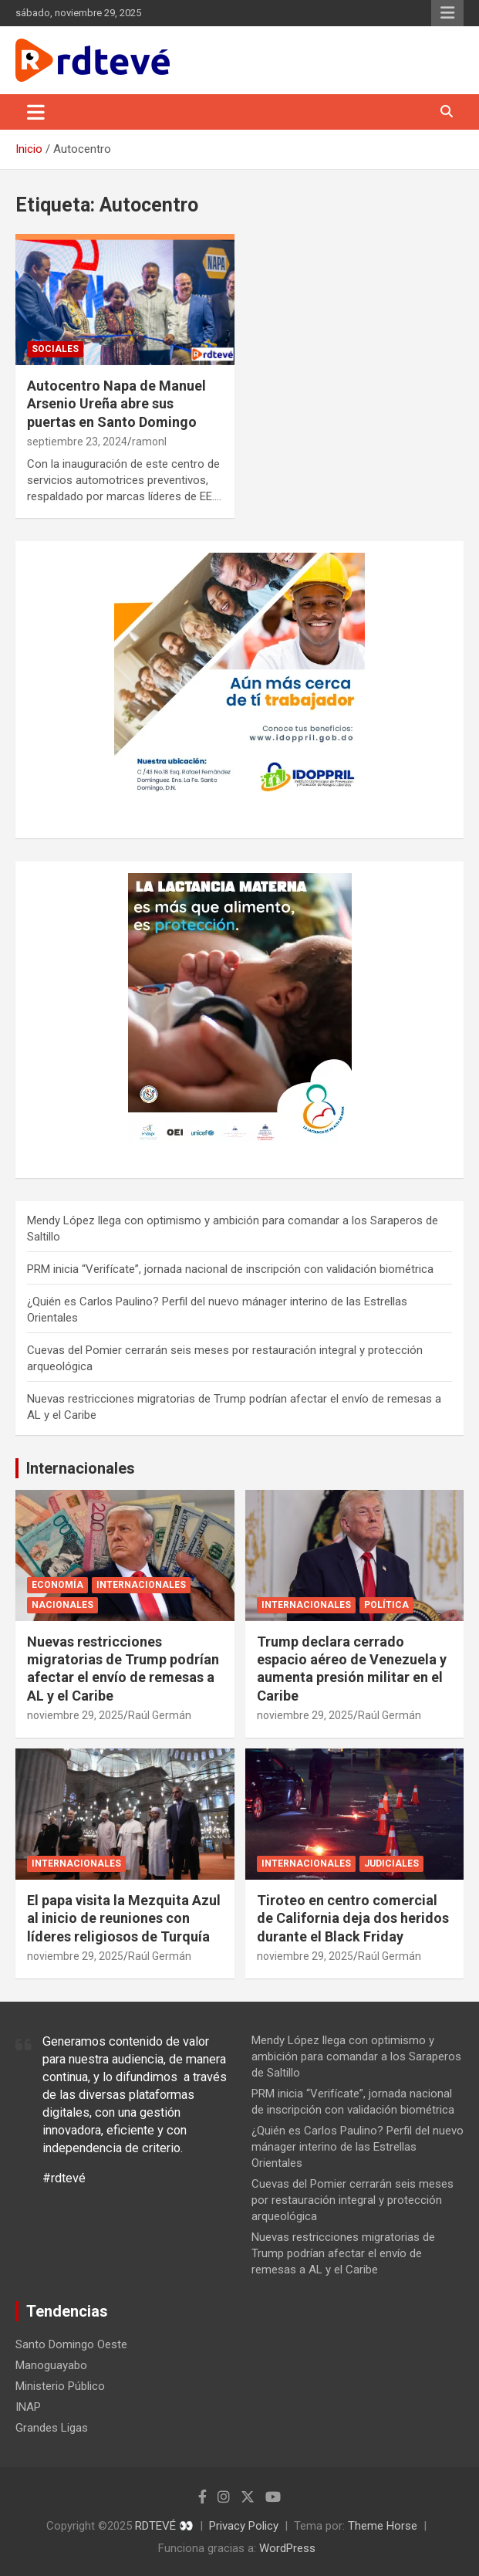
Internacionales (80, 1468)
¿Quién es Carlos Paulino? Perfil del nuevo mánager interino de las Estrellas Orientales (357, 2147)
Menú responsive (447, 13)
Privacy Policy (243, 2526)
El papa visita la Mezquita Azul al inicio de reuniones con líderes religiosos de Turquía (124, 1918)
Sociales (55, 349)
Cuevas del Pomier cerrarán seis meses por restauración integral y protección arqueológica (352, 2200)
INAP (28, 2407)
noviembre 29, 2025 (75, 1715)
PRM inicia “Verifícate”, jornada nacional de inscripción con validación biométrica (230, 1269)
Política (386, 1604)
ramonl (149, 441)
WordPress (287, 2548)
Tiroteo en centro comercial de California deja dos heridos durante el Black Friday (353, 1918)
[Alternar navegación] (35, 112)
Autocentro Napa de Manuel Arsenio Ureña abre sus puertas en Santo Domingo (116, 403)
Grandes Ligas (51, 2428)
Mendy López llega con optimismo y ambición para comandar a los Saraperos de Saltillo (356, 2056)
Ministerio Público (60, 2386)
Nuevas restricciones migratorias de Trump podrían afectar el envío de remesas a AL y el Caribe (343, 2253)
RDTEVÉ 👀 (164, 2526)
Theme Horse (382, 2526)
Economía (57, 1584)
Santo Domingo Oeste (71, 2344)
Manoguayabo (51, 2365)
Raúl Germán (159, 1715)
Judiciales (391, 1863)
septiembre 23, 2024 (77, 441)
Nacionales (62, 1604)
